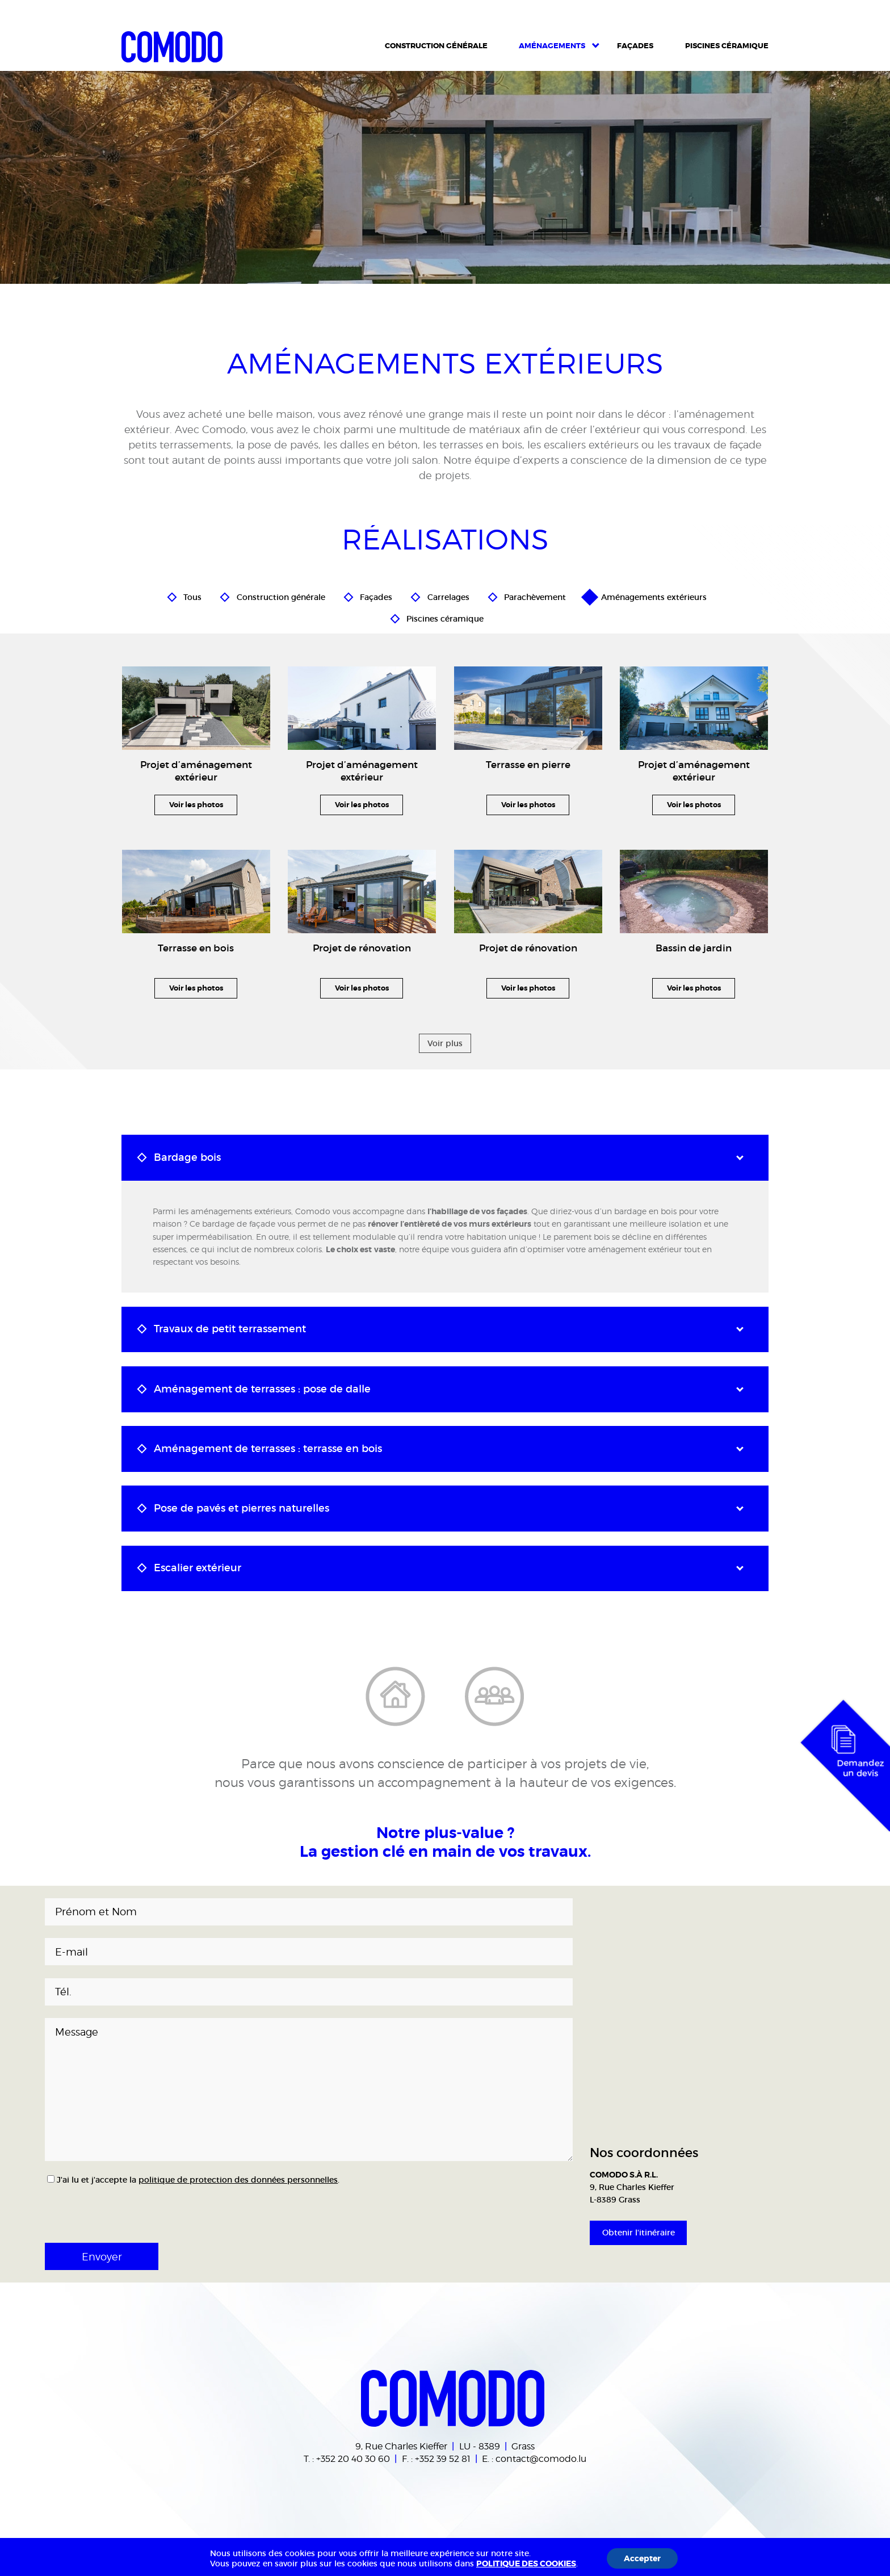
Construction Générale (436, 46)
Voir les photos (196, 804)
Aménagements (552, 46)
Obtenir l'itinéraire (638, 2232)
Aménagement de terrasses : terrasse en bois (268, 1448)
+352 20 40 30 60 (353, 2458)
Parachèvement (535, 595)
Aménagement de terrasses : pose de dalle (262, 1389)
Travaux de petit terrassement (230, 1329)
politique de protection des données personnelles (238, 2180)
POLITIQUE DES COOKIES (526, 2563)
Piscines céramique (727, 46)
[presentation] (120, 2210)
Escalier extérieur (197, 1568)
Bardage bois (187, 1157)
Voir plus (445, 1043)
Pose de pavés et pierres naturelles (241, 1508)
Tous (192, 595)
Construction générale (281, 595)
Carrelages (448, 595)
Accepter (642, 2558)
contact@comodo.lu (541, 2458)
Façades (635, 46)
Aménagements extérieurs (654, 595)
